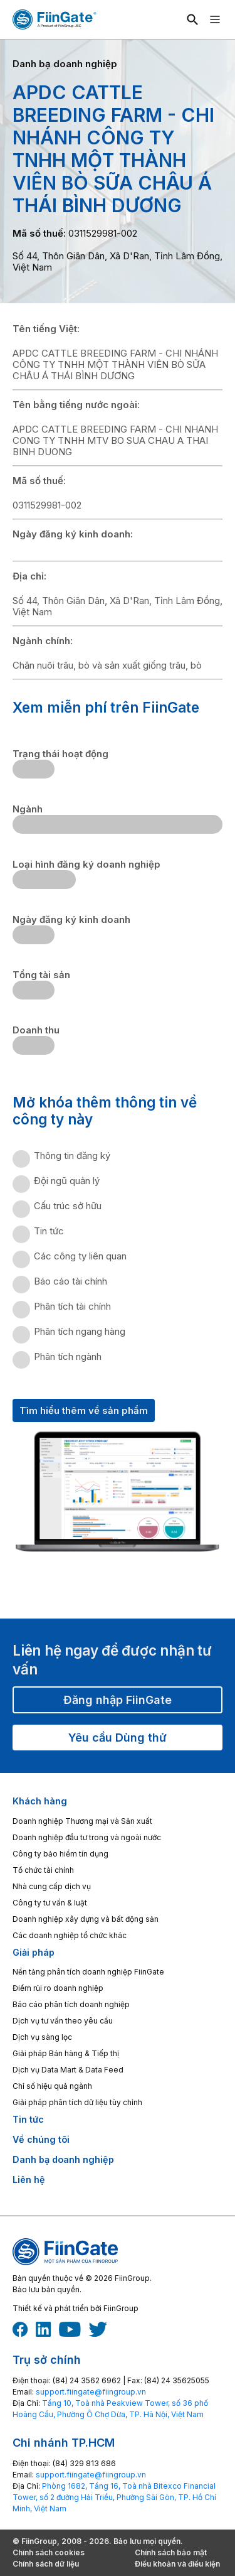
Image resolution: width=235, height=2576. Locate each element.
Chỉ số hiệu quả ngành (52, 2086)
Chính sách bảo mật (171, 2552)
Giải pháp (34, 1952)
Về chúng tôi (41, 2139)
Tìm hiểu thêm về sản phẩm (83, 1410)
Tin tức (28, 2119)
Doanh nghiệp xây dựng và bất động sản (86, 1919)
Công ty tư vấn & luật (50, 1902)
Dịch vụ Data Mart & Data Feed (68, 2069)
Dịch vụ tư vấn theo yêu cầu (63, 2020)
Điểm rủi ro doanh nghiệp (58, 1988)
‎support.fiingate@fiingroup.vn (91, 2391)
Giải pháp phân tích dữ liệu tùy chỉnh (77, 2102)
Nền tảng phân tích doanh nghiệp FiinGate (88, 1971)
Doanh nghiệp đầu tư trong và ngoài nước (87, 1837)
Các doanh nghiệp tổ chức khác (70, 1935)
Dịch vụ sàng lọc (42, 2037)
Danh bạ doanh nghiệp (63, 2159)
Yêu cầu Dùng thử (117, 1737)
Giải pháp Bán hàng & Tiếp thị (66, 2053)
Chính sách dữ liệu (46, 2563)
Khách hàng (40, 1801)
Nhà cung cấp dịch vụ (52, 1886)
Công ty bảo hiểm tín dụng (60, 1853)
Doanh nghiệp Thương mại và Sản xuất (82, 1821)
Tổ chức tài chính (43, 1870)
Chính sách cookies (49, 2552)
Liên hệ (29, 2179)
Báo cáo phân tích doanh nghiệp (71, 2004)
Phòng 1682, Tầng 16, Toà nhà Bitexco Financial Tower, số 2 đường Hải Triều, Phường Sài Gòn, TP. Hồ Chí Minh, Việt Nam (114, 2497)
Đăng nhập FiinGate (117, 1699)
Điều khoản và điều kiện (177, 2563)
